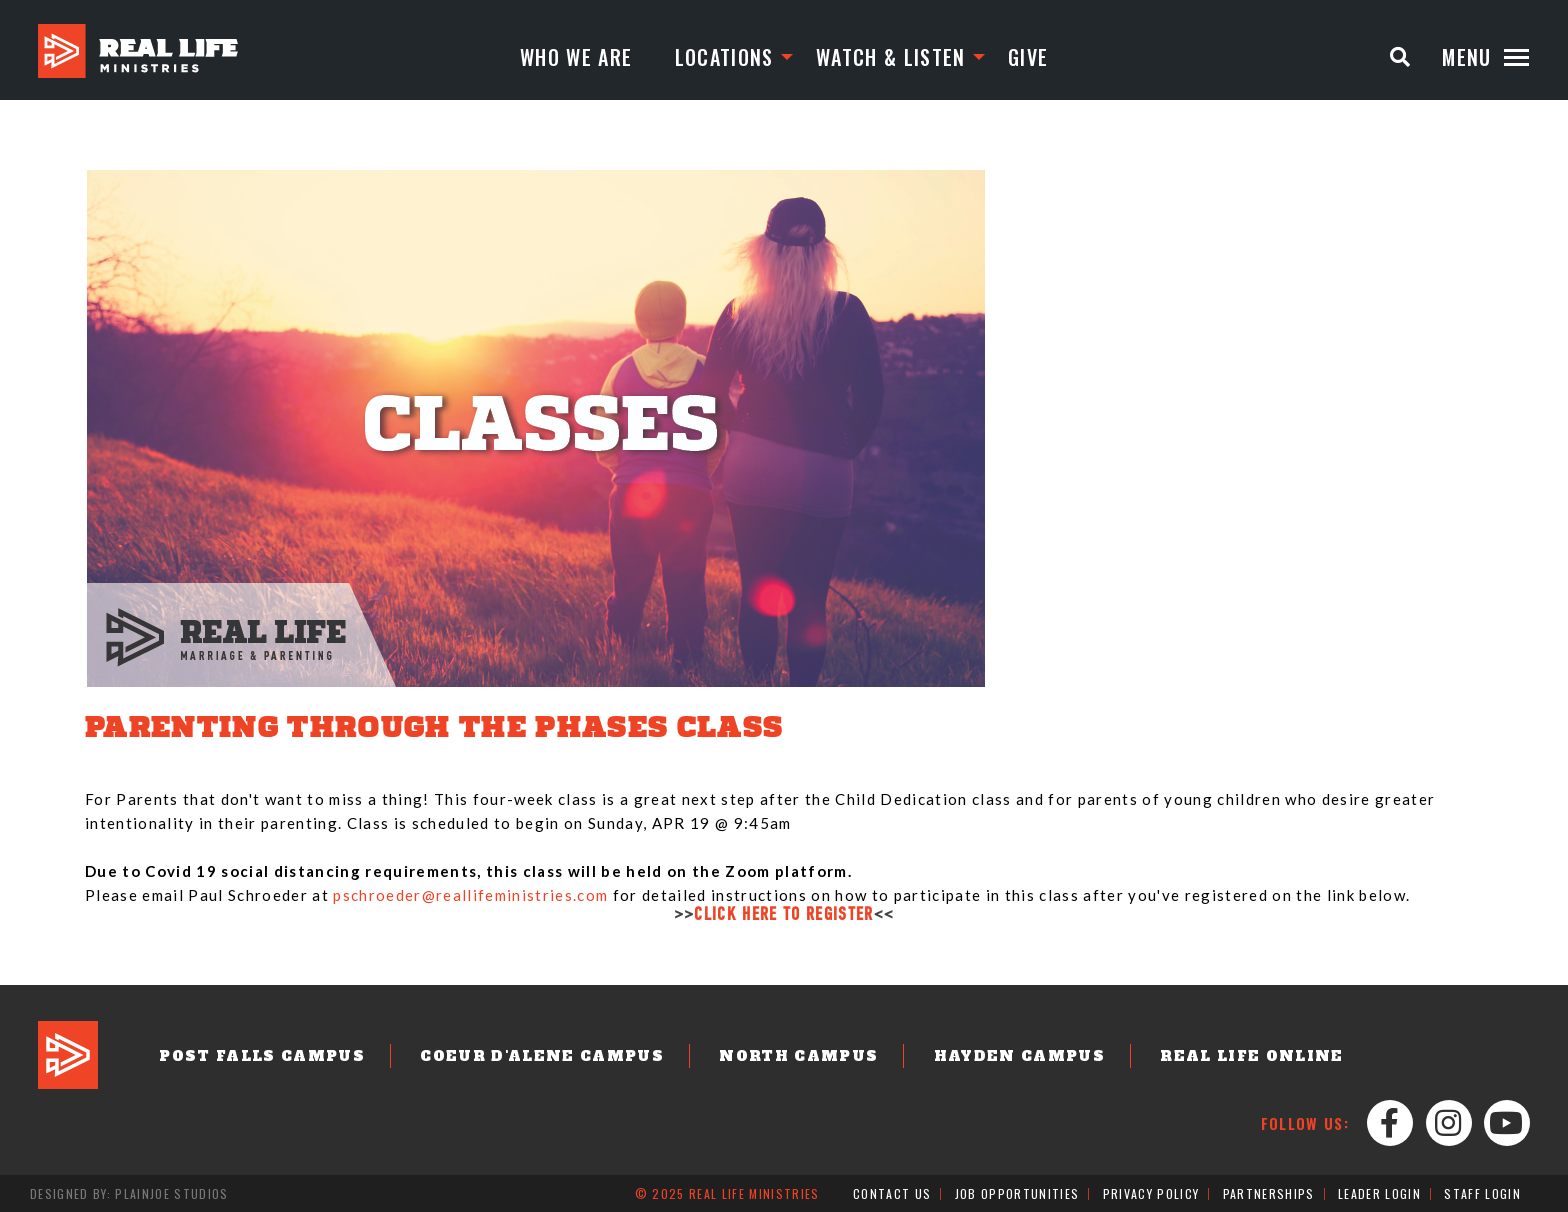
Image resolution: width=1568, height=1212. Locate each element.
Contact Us (892, 1193)
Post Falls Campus (262, 1056)
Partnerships (1269, 1193)
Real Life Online (1251, 1056)
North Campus (798, 1056)
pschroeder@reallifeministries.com (470, 895)
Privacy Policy (1151, 1193)
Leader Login (1379, 1193)
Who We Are (576, 57)
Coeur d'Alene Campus (542, 1056)
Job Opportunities (1017, 1193)
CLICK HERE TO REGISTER (783, 915)
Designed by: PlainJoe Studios (129, 1193)
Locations (724, 57)
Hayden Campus (1019, 1056)
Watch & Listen (891, 57)
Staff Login (1482, 1193)
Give (1028, 57)
